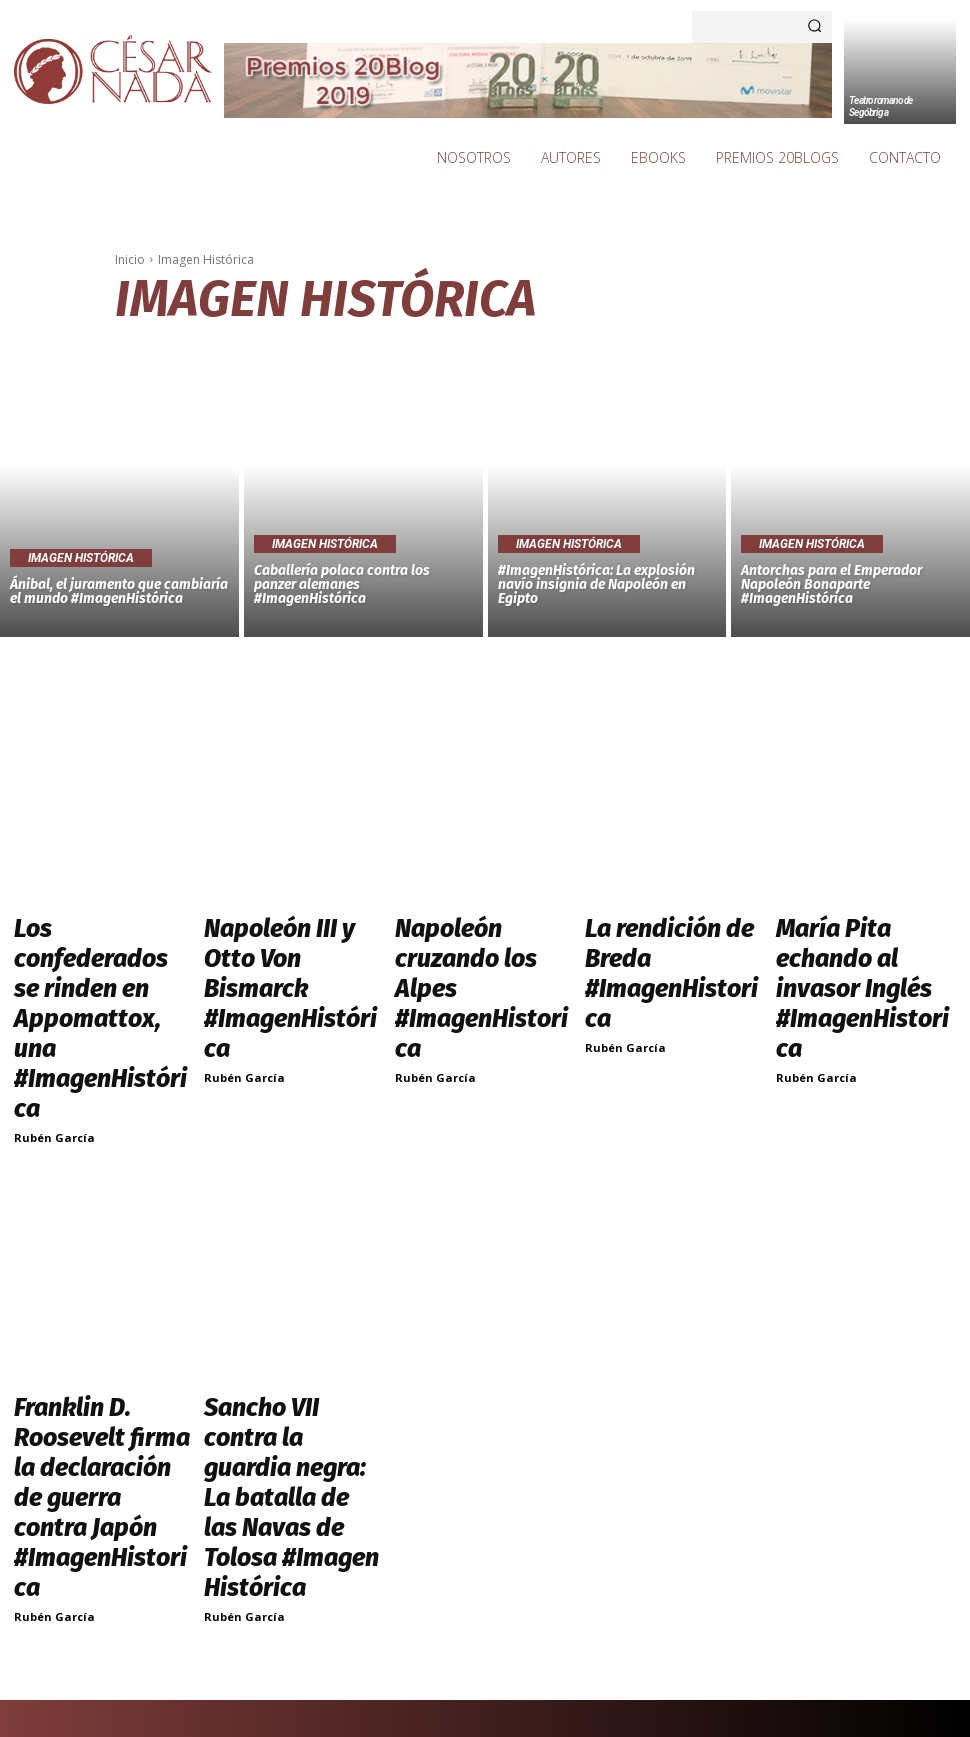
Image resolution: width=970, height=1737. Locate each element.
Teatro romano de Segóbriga (881, 106)
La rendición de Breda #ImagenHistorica (658, 932)
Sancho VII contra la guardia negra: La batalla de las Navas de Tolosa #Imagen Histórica (291, 1273)
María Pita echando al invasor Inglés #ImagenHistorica (850, 941)
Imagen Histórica (81, 558)
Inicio (130, 259)
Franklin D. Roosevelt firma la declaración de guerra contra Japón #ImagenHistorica (91, 1273)
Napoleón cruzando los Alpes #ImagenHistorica (475, 932)
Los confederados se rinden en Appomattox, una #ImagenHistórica (91, 941)
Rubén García (54, 981)
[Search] (814, 27)
